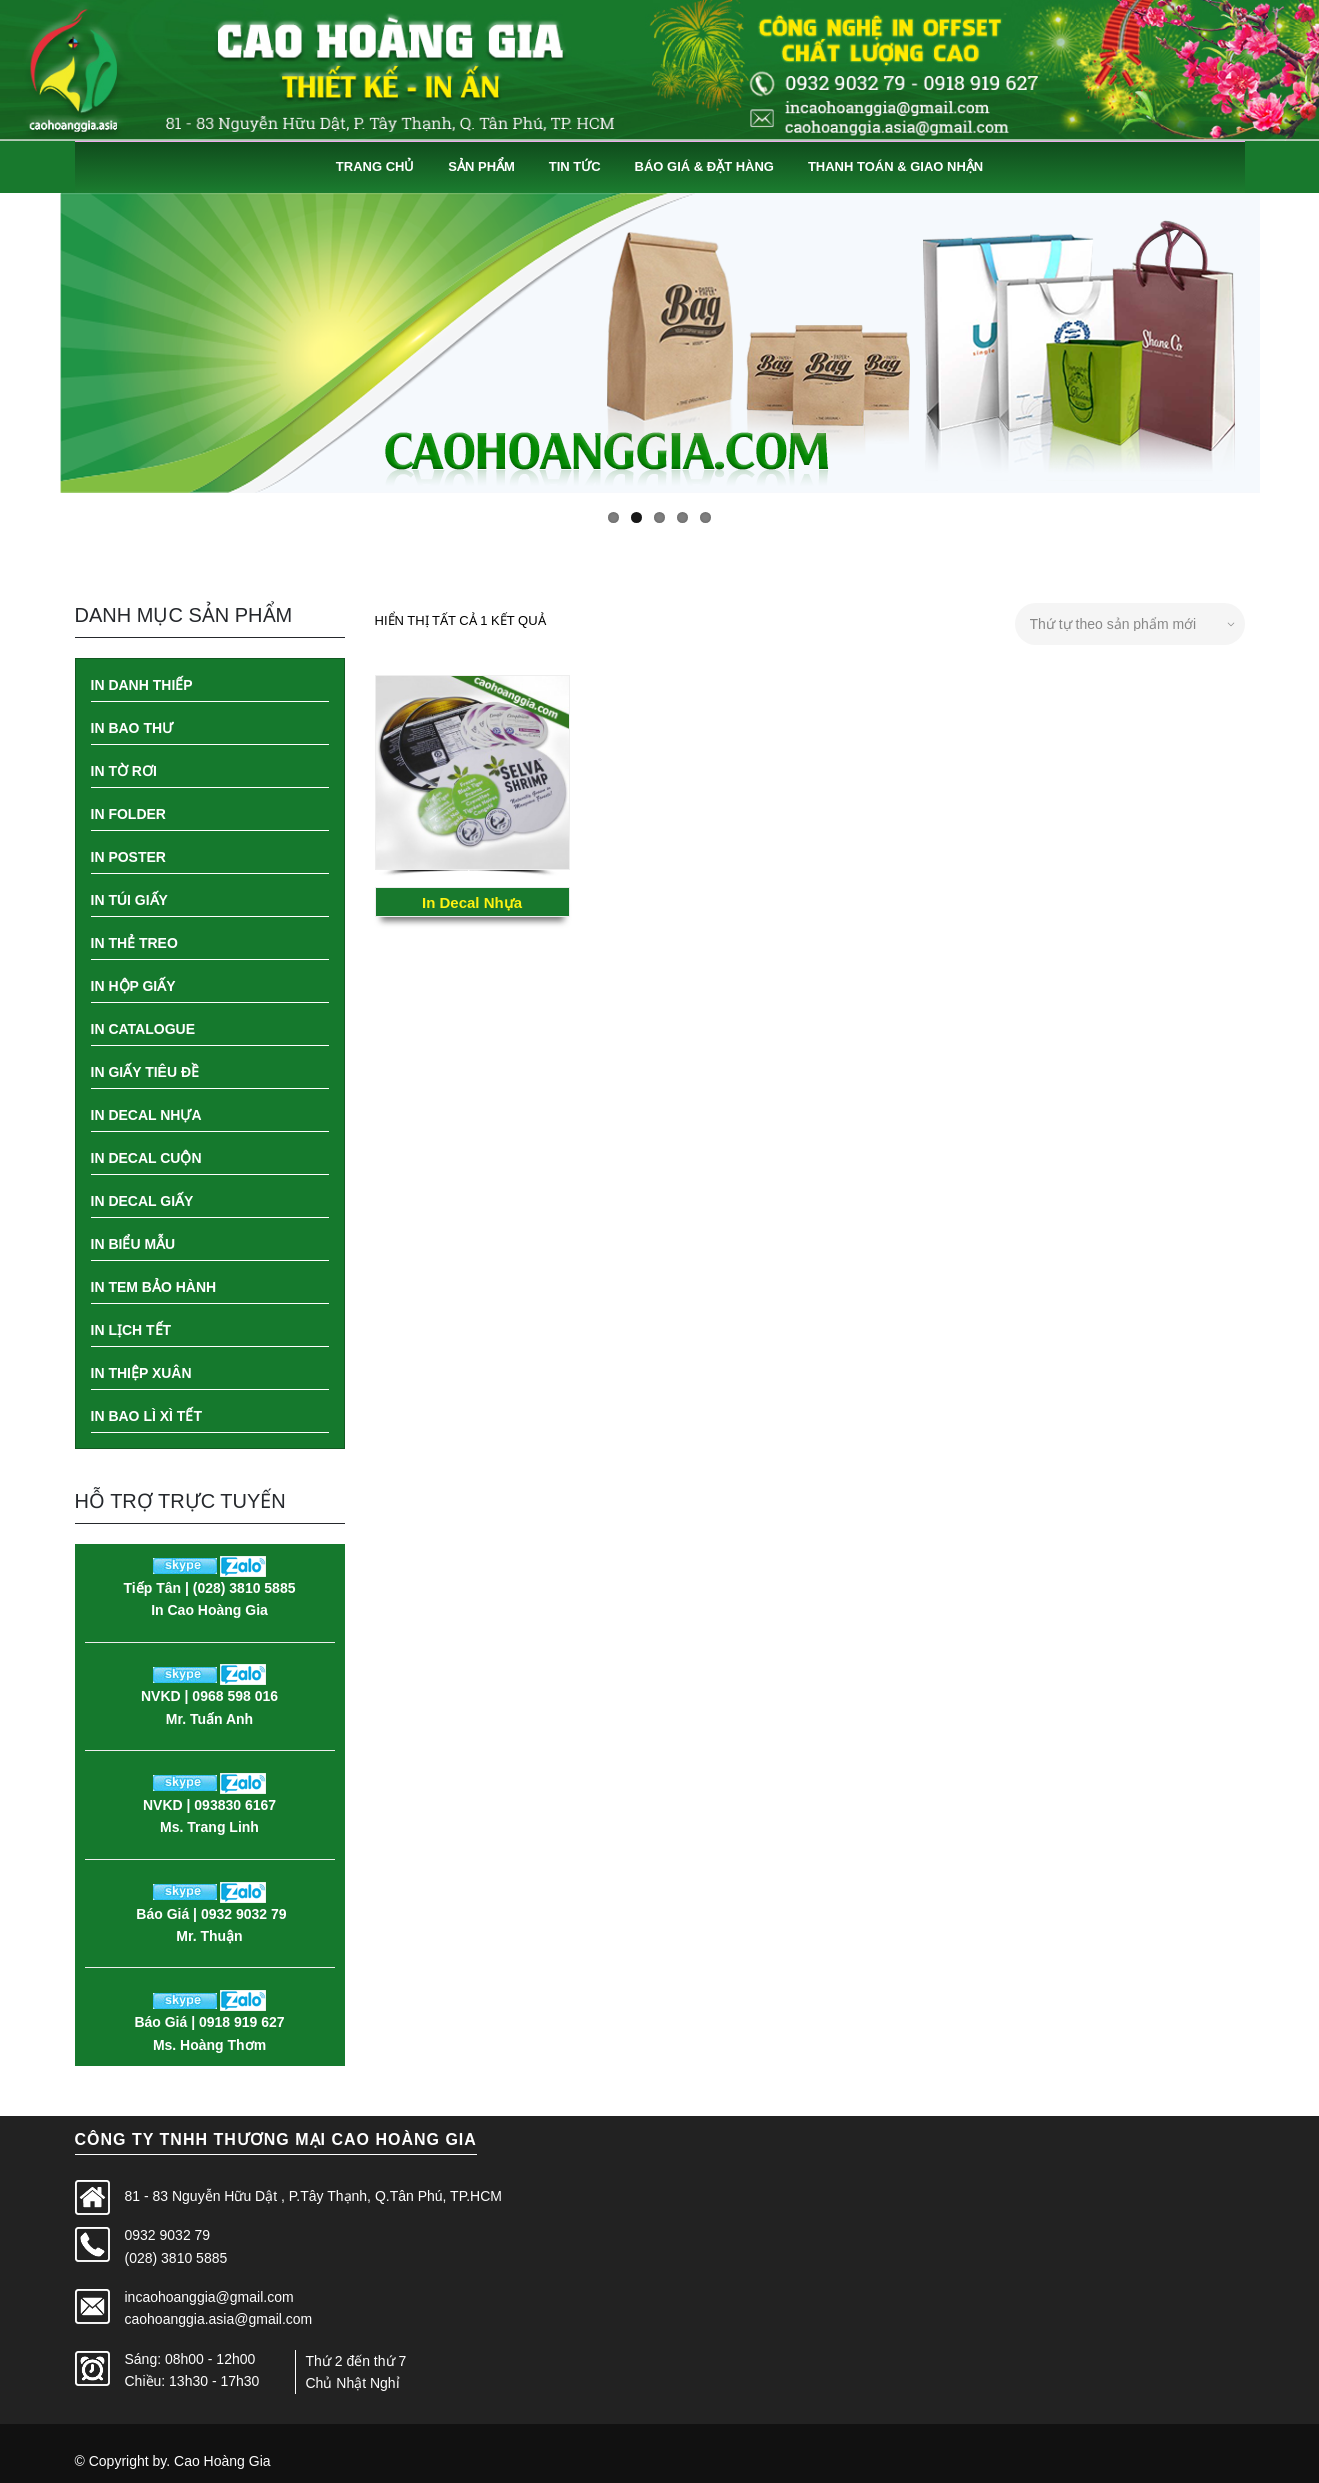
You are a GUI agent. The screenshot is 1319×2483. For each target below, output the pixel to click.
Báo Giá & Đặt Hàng (704, 166)
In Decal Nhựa (472, 902)
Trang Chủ (375, 166)
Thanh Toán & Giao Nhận (895, 166)
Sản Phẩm (481, 166)
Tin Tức (575, 166)
